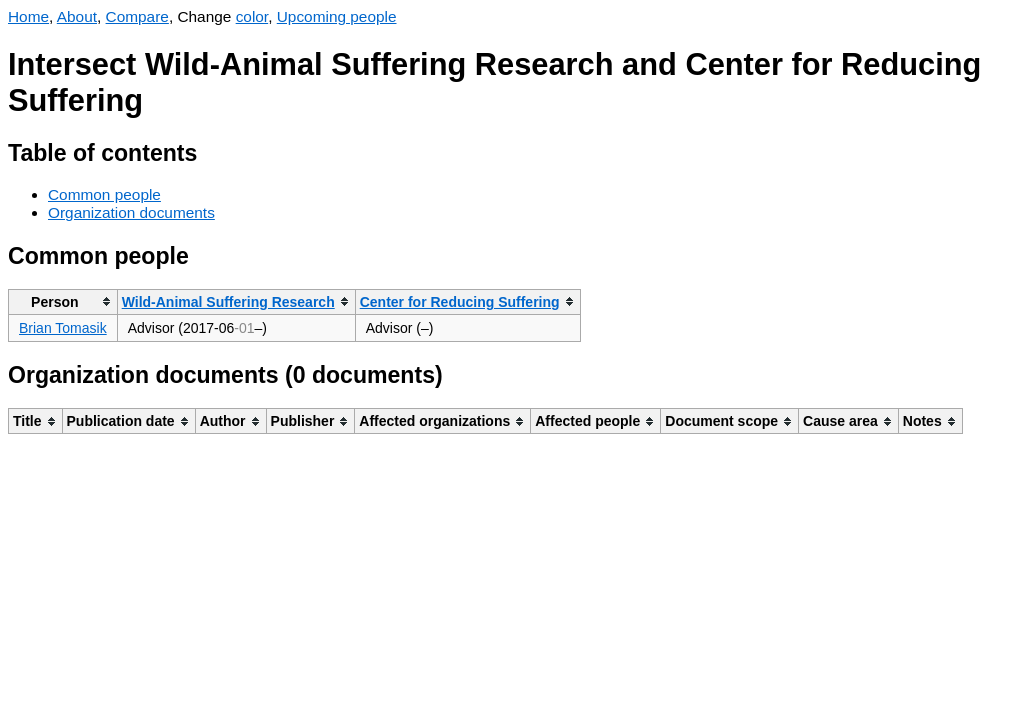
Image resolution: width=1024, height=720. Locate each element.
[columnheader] (63, 301)
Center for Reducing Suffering (460, 302)
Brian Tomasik (63, 328)
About (77, 16)
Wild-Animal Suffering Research (228, 302)
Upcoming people (337, 16)
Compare (137, 16)
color (252, 16)
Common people (104, 194)
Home (28, 16)
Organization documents (131, 212)
